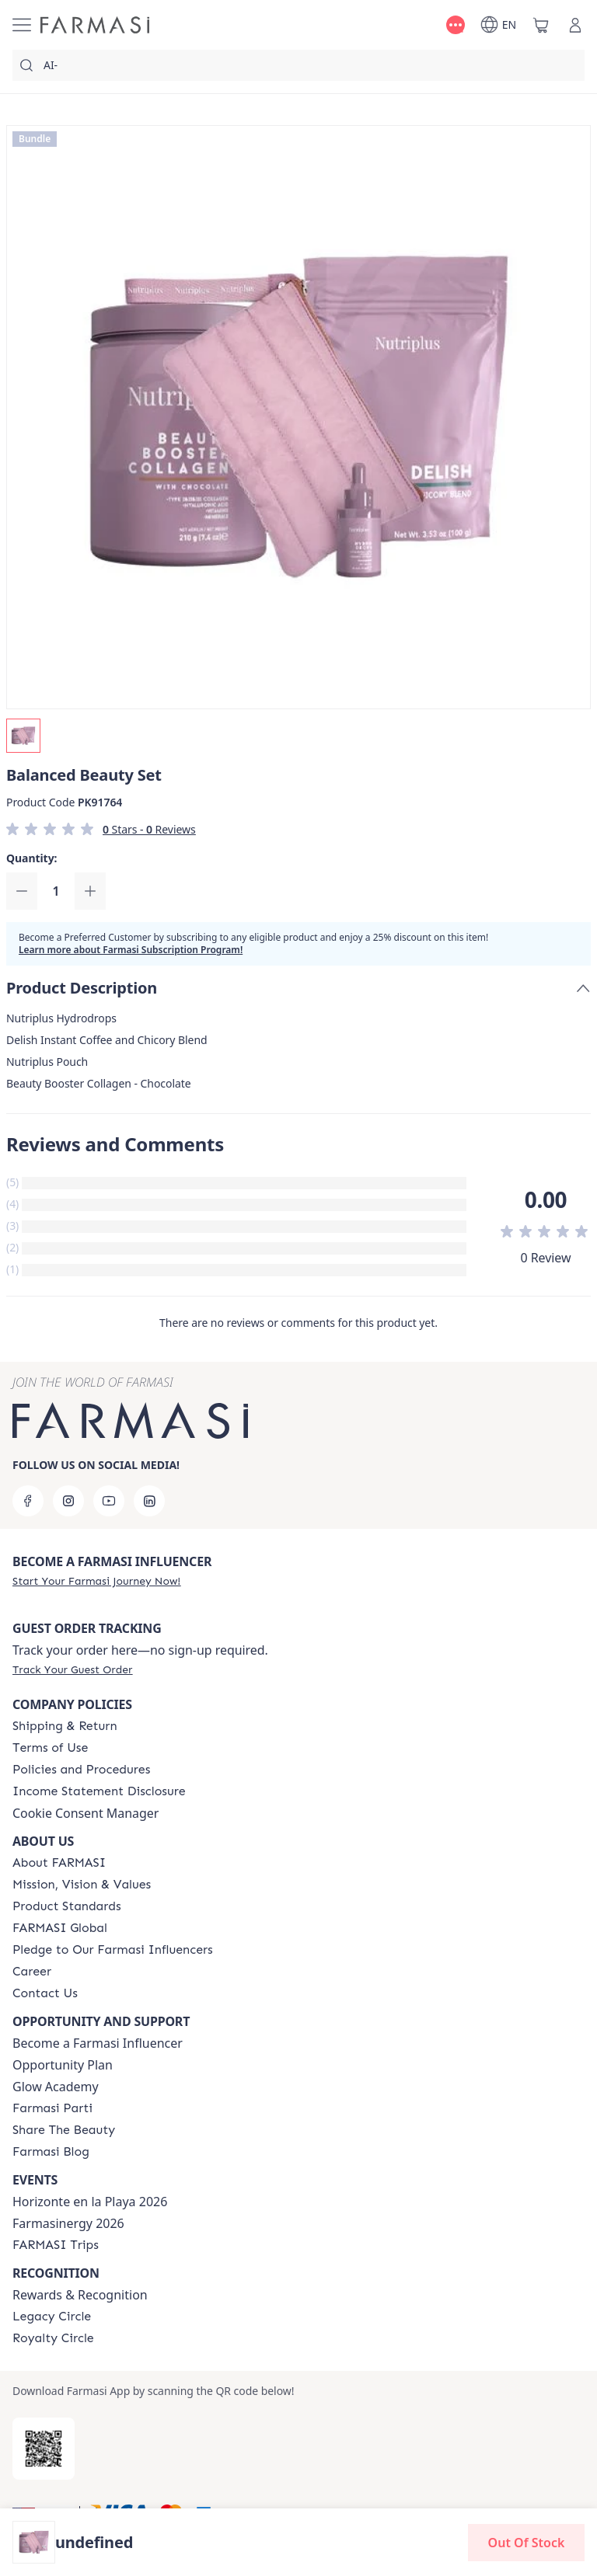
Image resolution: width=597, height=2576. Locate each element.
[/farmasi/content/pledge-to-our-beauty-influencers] (112, 1950)
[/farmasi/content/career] (31, 1971)
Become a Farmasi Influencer (97, 2043)
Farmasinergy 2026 (68, 2223)
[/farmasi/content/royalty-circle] (53, 2338)
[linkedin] (149, 1500)
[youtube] (108, 1500)
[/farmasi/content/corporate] (59, 1928)
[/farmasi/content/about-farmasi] (59, 1863)
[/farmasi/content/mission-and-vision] (81, 1884)
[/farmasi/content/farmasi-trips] (55, 2245)
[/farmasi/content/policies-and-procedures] (81, 1769)
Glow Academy (55, 2086)
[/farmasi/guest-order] (72, 1669)
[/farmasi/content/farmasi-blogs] (50, 2152)
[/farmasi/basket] (541, 25)
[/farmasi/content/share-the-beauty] (63, 2130)
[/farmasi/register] (96, 1580)
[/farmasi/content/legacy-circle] (51, 2316)
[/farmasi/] (94, 25)
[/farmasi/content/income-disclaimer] (99, 1791)
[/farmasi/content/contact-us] (45, 1993)
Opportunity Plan (62, 2065)
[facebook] (28, 1500)
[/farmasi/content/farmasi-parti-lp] (52, 2108)
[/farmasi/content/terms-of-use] (50, 1748)
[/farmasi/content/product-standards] (66, 1906)
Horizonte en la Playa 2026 (89, 2201)
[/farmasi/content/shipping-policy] (64, 1726)
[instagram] (68, 1500)
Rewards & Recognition (80, 2295)
